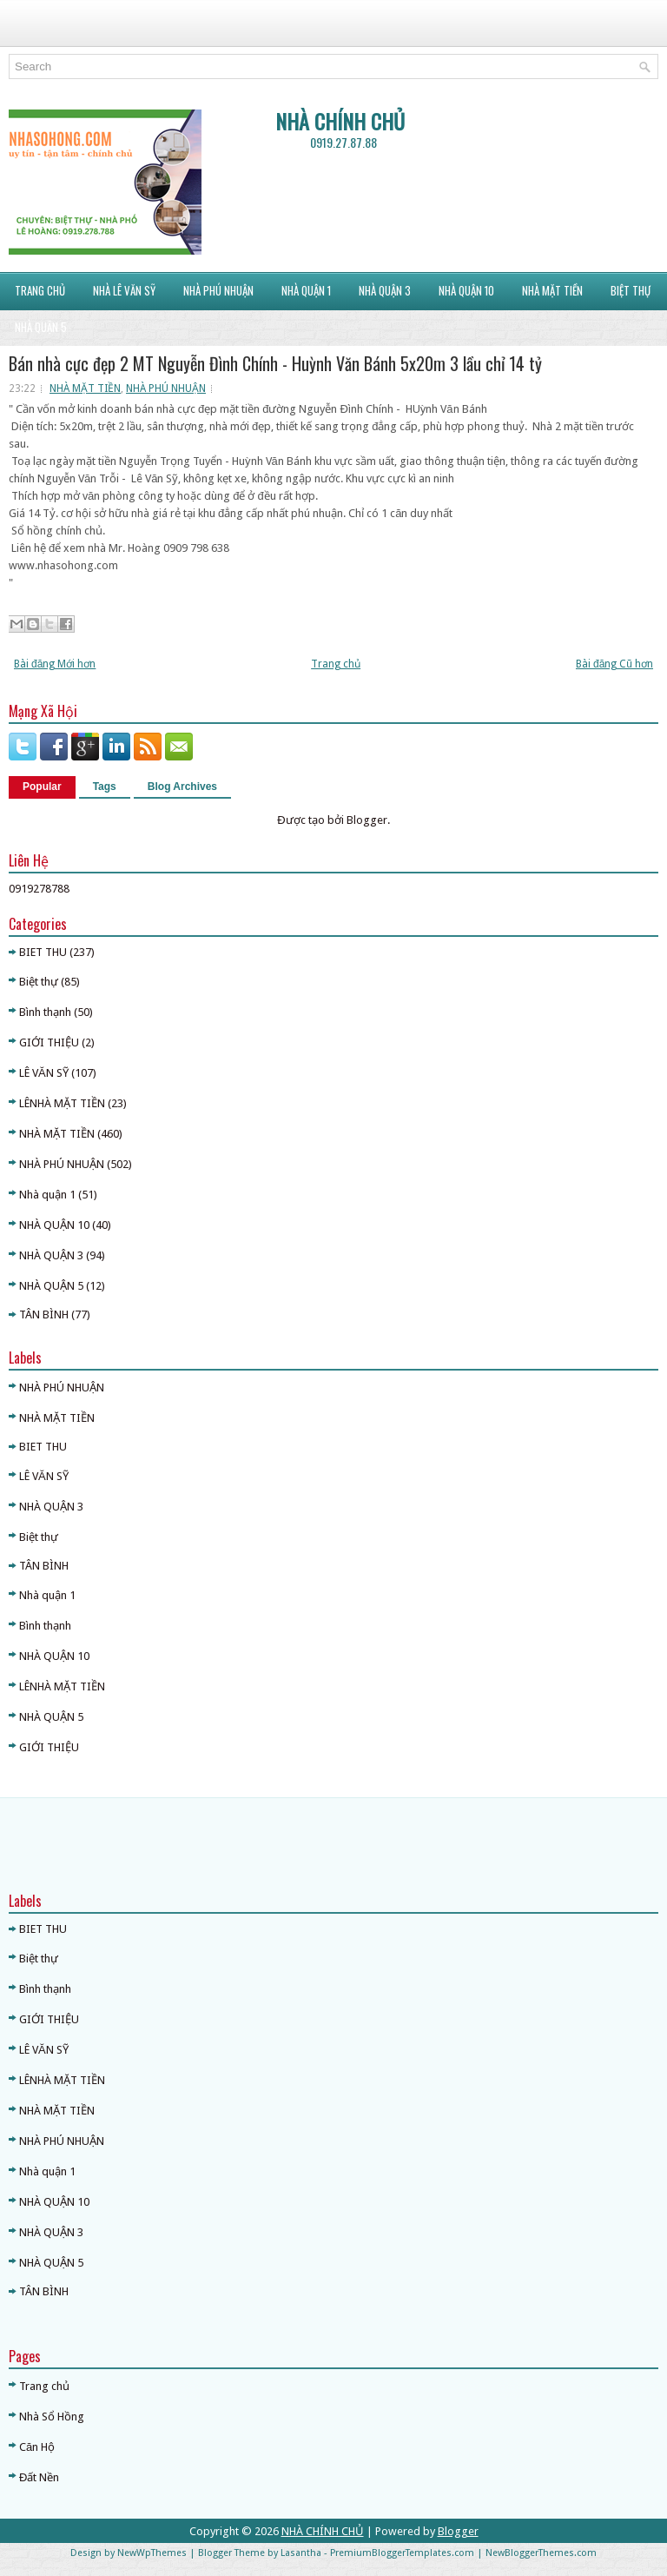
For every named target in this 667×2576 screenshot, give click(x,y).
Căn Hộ (37, 2446)
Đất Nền (39, 2477)
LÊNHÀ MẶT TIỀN (62, 1103)
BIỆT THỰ (630, 290)
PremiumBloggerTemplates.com (402, 2553)
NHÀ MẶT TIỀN (552, 290)
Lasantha (301, 2553)
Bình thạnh (45, 1012)
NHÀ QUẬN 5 (41, 326)
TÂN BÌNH (44, 1314)
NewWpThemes (152, 2553)
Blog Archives (182, 786)
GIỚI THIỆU (49, 1042)
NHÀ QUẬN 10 (54, 1225)
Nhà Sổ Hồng (51, 2416)
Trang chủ (335, 664)
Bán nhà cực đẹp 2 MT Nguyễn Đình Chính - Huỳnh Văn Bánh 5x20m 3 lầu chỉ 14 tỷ (275, 363)
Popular (42, 786)
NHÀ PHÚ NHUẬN (218, 290)
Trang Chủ (40, 290)
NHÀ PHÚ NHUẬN (166, 388)
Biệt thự (38, 981)
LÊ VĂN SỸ (44, 1072)
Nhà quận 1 (47, 1194)
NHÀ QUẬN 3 (385, 290)
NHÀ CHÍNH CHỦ (340, 120)
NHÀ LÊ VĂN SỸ (124, 290)
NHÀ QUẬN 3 (51, 1255)
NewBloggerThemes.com (541, 2553)
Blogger (367, 820)
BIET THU (43, 952)
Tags (104, 786)
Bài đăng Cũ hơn (614, 664)
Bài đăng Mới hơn (55, 664)
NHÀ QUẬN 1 (306, 290)
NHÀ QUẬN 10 (466, 290)
